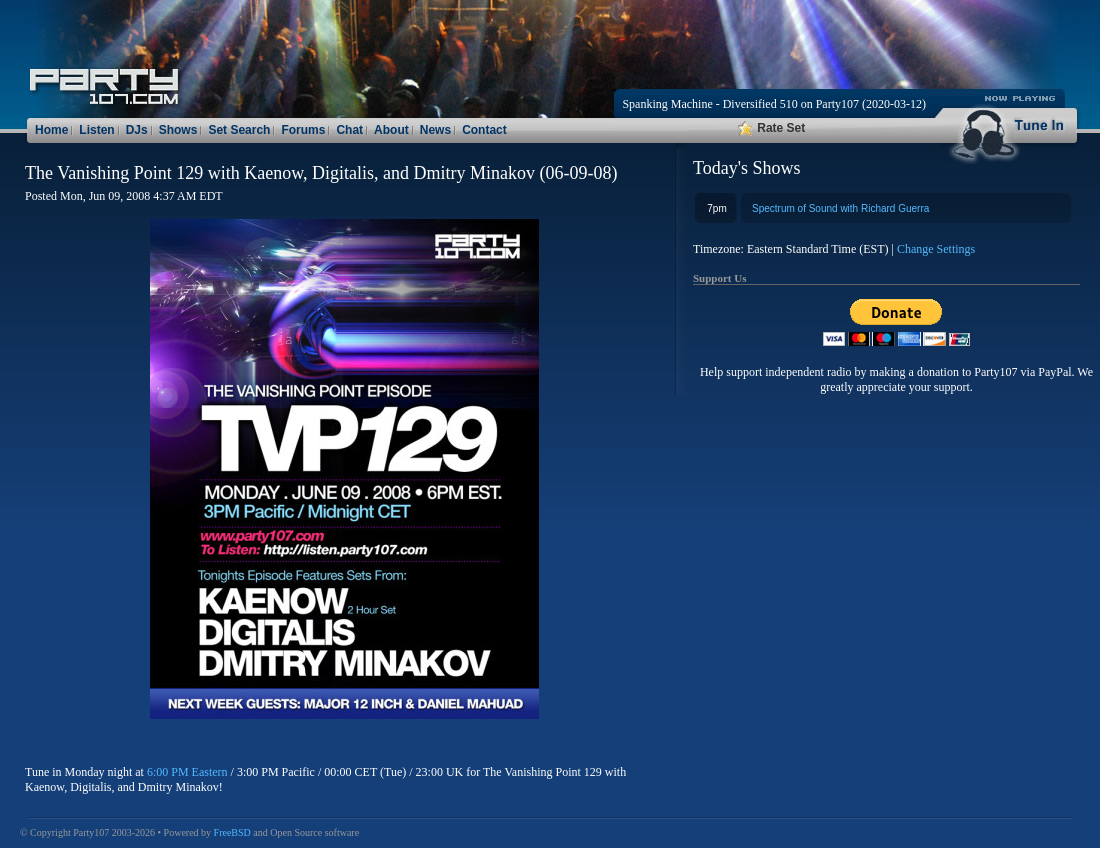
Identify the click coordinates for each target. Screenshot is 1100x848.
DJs (137, 130)
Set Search (239, 130)
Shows (178, 130)
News (435, 130)
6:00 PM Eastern (187, 772)
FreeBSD (232, 832)
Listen (96, 130)
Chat (349, 130)
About (391, 130)
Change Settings (936, 249)
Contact (484, 130)
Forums (303, 130)
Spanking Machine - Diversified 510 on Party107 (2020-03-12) (774, 104)
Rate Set (771, 128)
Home (51, 130)
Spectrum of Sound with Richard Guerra (840, 208)
